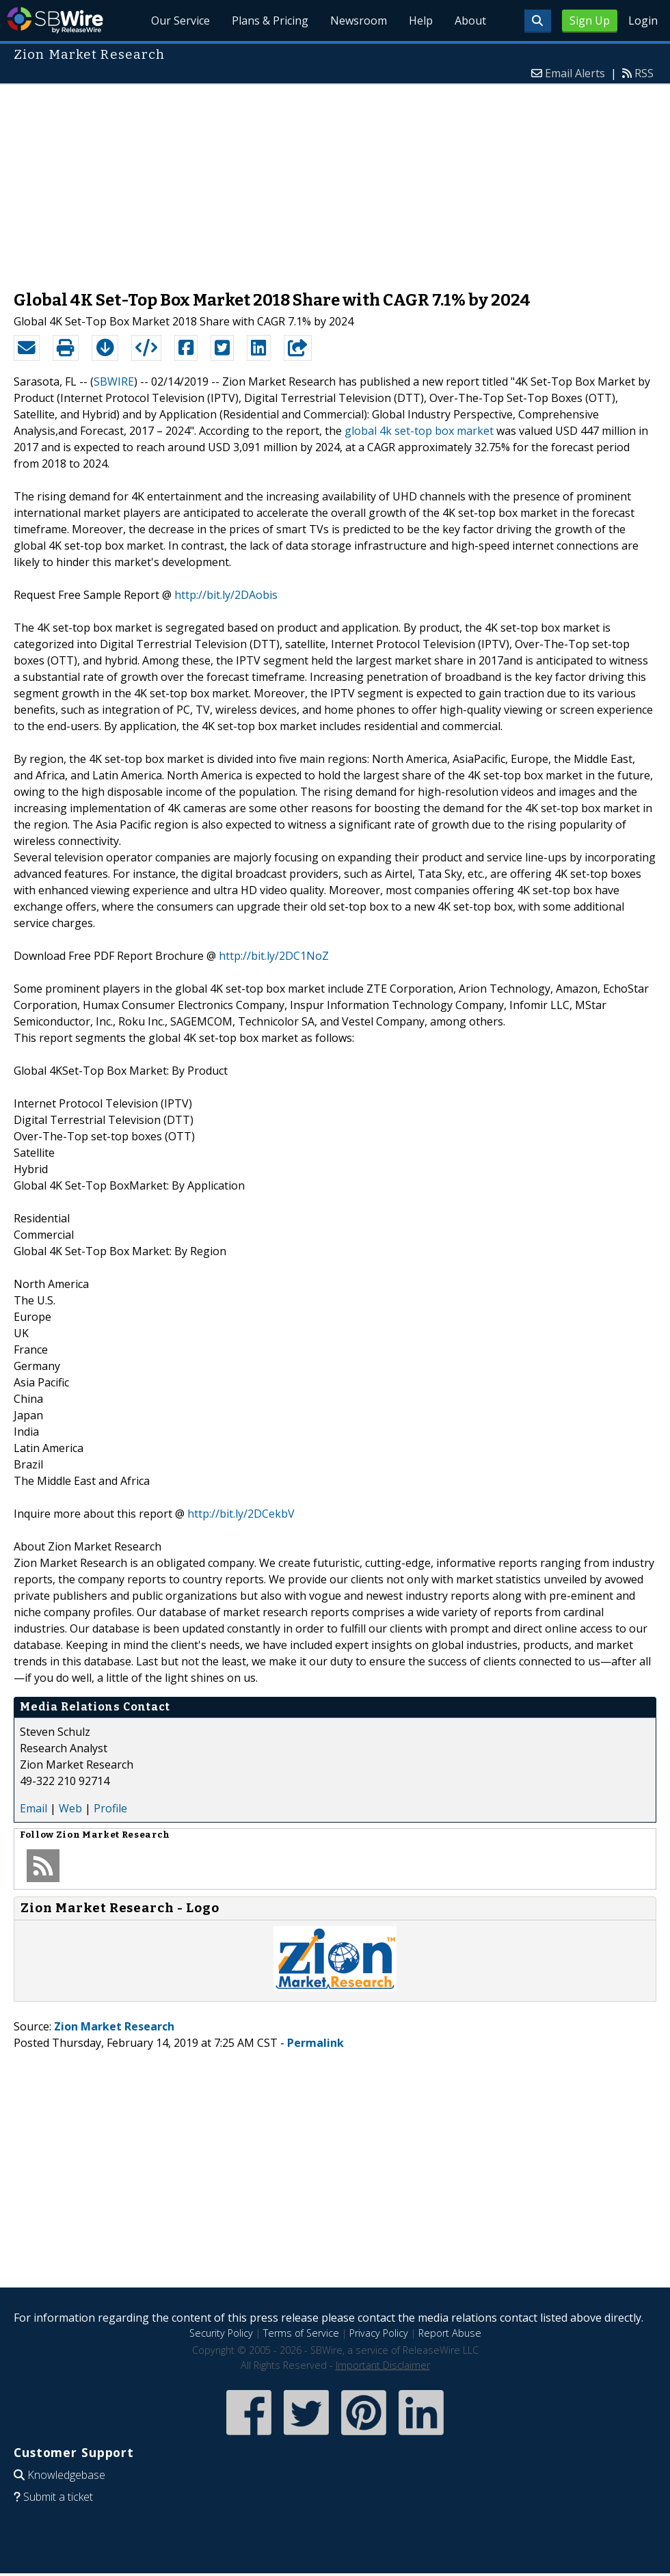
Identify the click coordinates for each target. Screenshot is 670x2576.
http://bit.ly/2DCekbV (241, 1513)
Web (70, 1808)
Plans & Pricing (270, 20)
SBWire (55, 20)
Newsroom (358, 20)
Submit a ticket (58, 2496)
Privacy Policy (378, 2332)
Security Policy (221, 2332)
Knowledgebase (66, 2474)
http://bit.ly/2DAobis (226, 594)
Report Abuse (449, 2332)
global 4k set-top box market (419, 430)
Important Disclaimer (383, 2365)
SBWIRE (114, 381)
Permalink (315, 2042)
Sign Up (590, 20)
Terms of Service (301, 2332)
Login (643, 20)
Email (33, 1808)
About (470, 20)
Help (421, 20)
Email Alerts (575, 73)
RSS (644, 73)
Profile (110, 1808)
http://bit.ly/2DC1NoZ (274, 955)
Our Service (180, 20)
